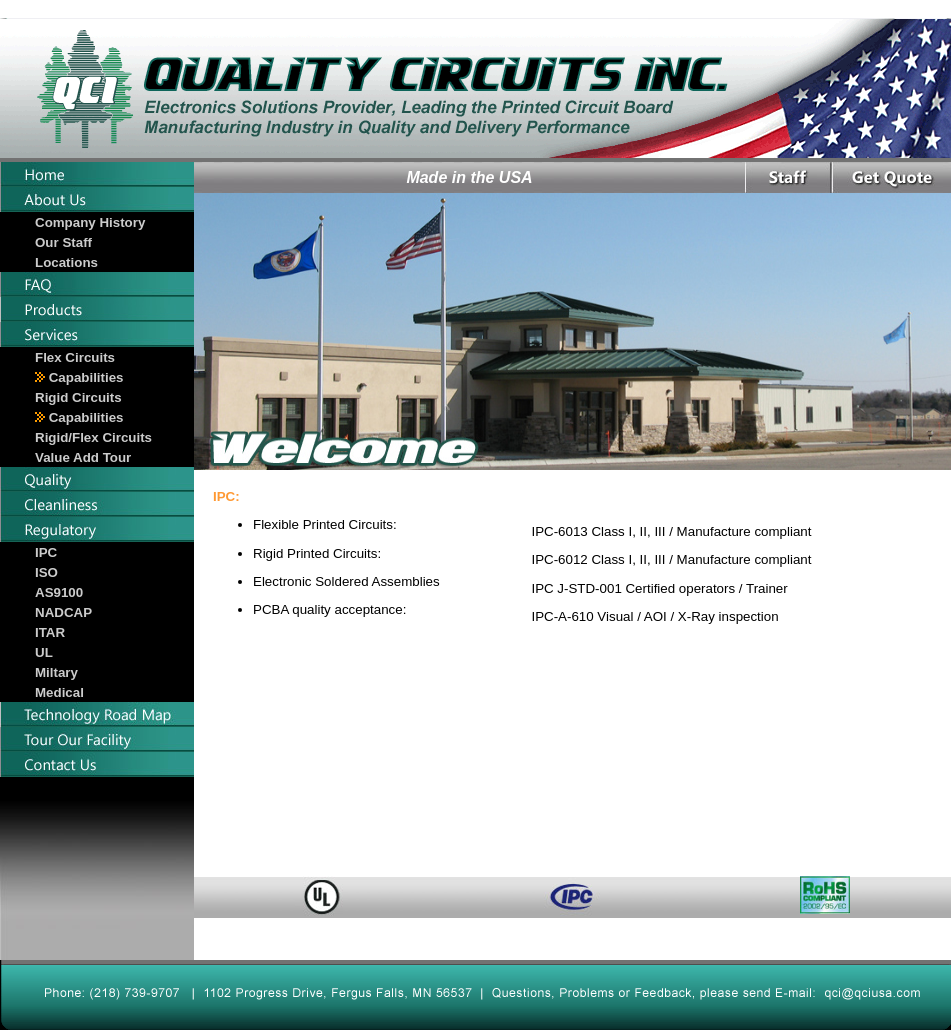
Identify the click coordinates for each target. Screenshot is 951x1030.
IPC (46, 552)
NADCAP (63, 612)
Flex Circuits (75, 357)
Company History (90, 222)
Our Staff (63, 242)
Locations (66, 262)
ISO (46, 572)
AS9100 (59, 592)
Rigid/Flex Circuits (93, 437)
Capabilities (79, 377)
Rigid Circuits (78, 397)
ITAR (50, 632)
